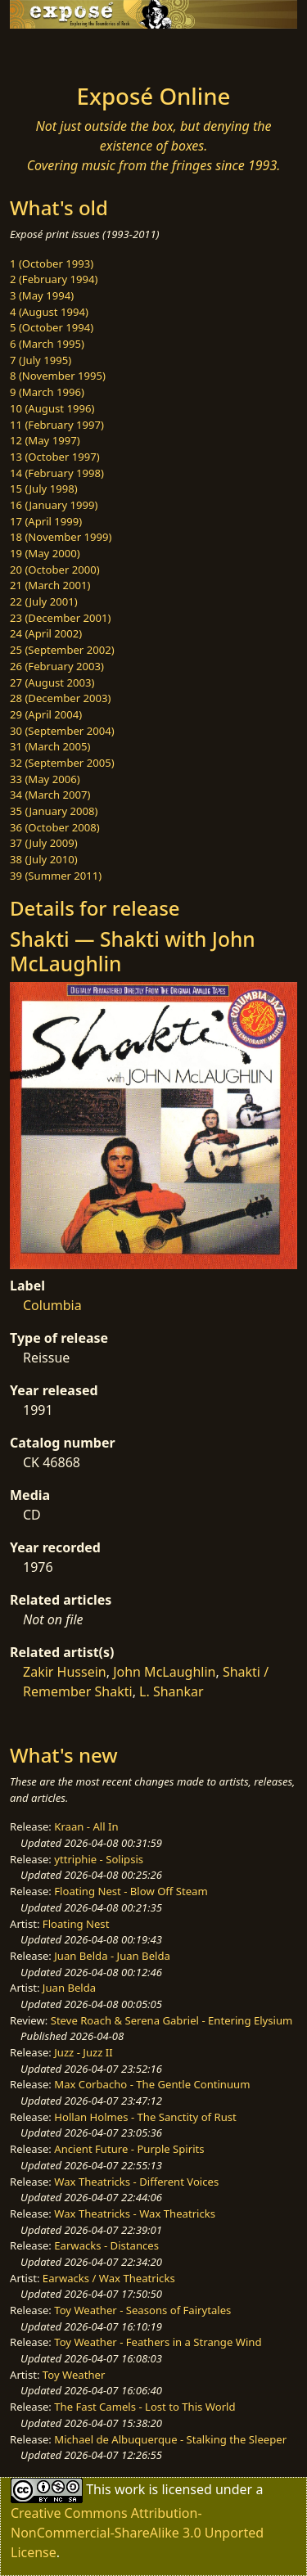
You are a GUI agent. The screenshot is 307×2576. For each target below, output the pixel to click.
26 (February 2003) (57, 666)
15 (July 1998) (44, 488)
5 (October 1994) (51, 327)
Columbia (52, 1305)
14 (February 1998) (57, 473)
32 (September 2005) (62, 762)
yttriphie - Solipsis (98, 1859)
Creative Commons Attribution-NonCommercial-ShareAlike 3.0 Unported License (137, 2532)
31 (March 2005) (50, 746)
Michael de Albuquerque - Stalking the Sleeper (170, 2439)
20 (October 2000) (55, 569)
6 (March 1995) (47, 343)
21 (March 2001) (50, 585)
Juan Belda (69, 1987)
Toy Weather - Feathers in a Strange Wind (157, 2342)
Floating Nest (76, 1923)
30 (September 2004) (62, 730)
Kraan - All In (86, 1826)
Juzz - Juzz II (83, 2052)
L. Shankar (171, 1691)
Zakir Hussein (64, 1672)
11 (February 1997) (57, 424)
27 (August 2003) (52, 682)
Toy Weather (74, 2374)
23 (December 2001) (60, 617)
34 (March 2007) (50, 794)
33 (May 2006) (45, 779)
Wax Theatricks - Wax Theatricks (134, 2213)
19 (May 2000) (45, 553)
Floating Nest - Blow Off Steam (130, 1891)
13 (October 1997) (55, 456)
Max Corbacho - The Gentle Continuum (152, 2084)
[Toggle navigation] (52, 51)
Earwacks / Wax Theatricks (109, 2278)
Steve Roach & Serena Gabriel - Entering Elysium (172, 2020)
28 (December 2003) (60, 698)
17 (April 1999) (46, 521)
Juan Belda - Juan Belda (112, 1955)
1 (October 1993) (51, 263)
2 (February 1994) (53, 279)
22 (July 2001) (44, 601)
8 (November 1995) (58, 375)
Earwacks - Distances (106, 2245)
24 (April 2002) (46, 633)
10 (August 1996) (52, 408)
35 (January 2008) (53, 811)
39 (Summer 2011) (56, 875)
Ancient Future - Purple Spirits (129, 2148)
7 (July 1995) (40, 360)
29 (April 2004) (46, 714)
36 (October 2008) (55, 827)
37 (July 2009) (44, 842)
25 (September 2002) (62, 649)
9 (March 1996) (47, 392)
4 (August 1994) (49, 311)
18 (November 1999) (61, 536)
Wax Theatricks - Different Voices (136, 2181)
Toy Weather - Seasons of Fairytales (142, 2310)
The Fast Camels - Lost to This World (144, 2406)
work (130, 2489)
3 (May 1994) (42, 295)
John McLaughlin (164, 1672)
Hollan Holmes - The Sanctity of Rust (145, 2117)
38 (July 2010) (44, 859)
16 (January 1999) (53, 505)
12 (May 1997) (45, 440)
